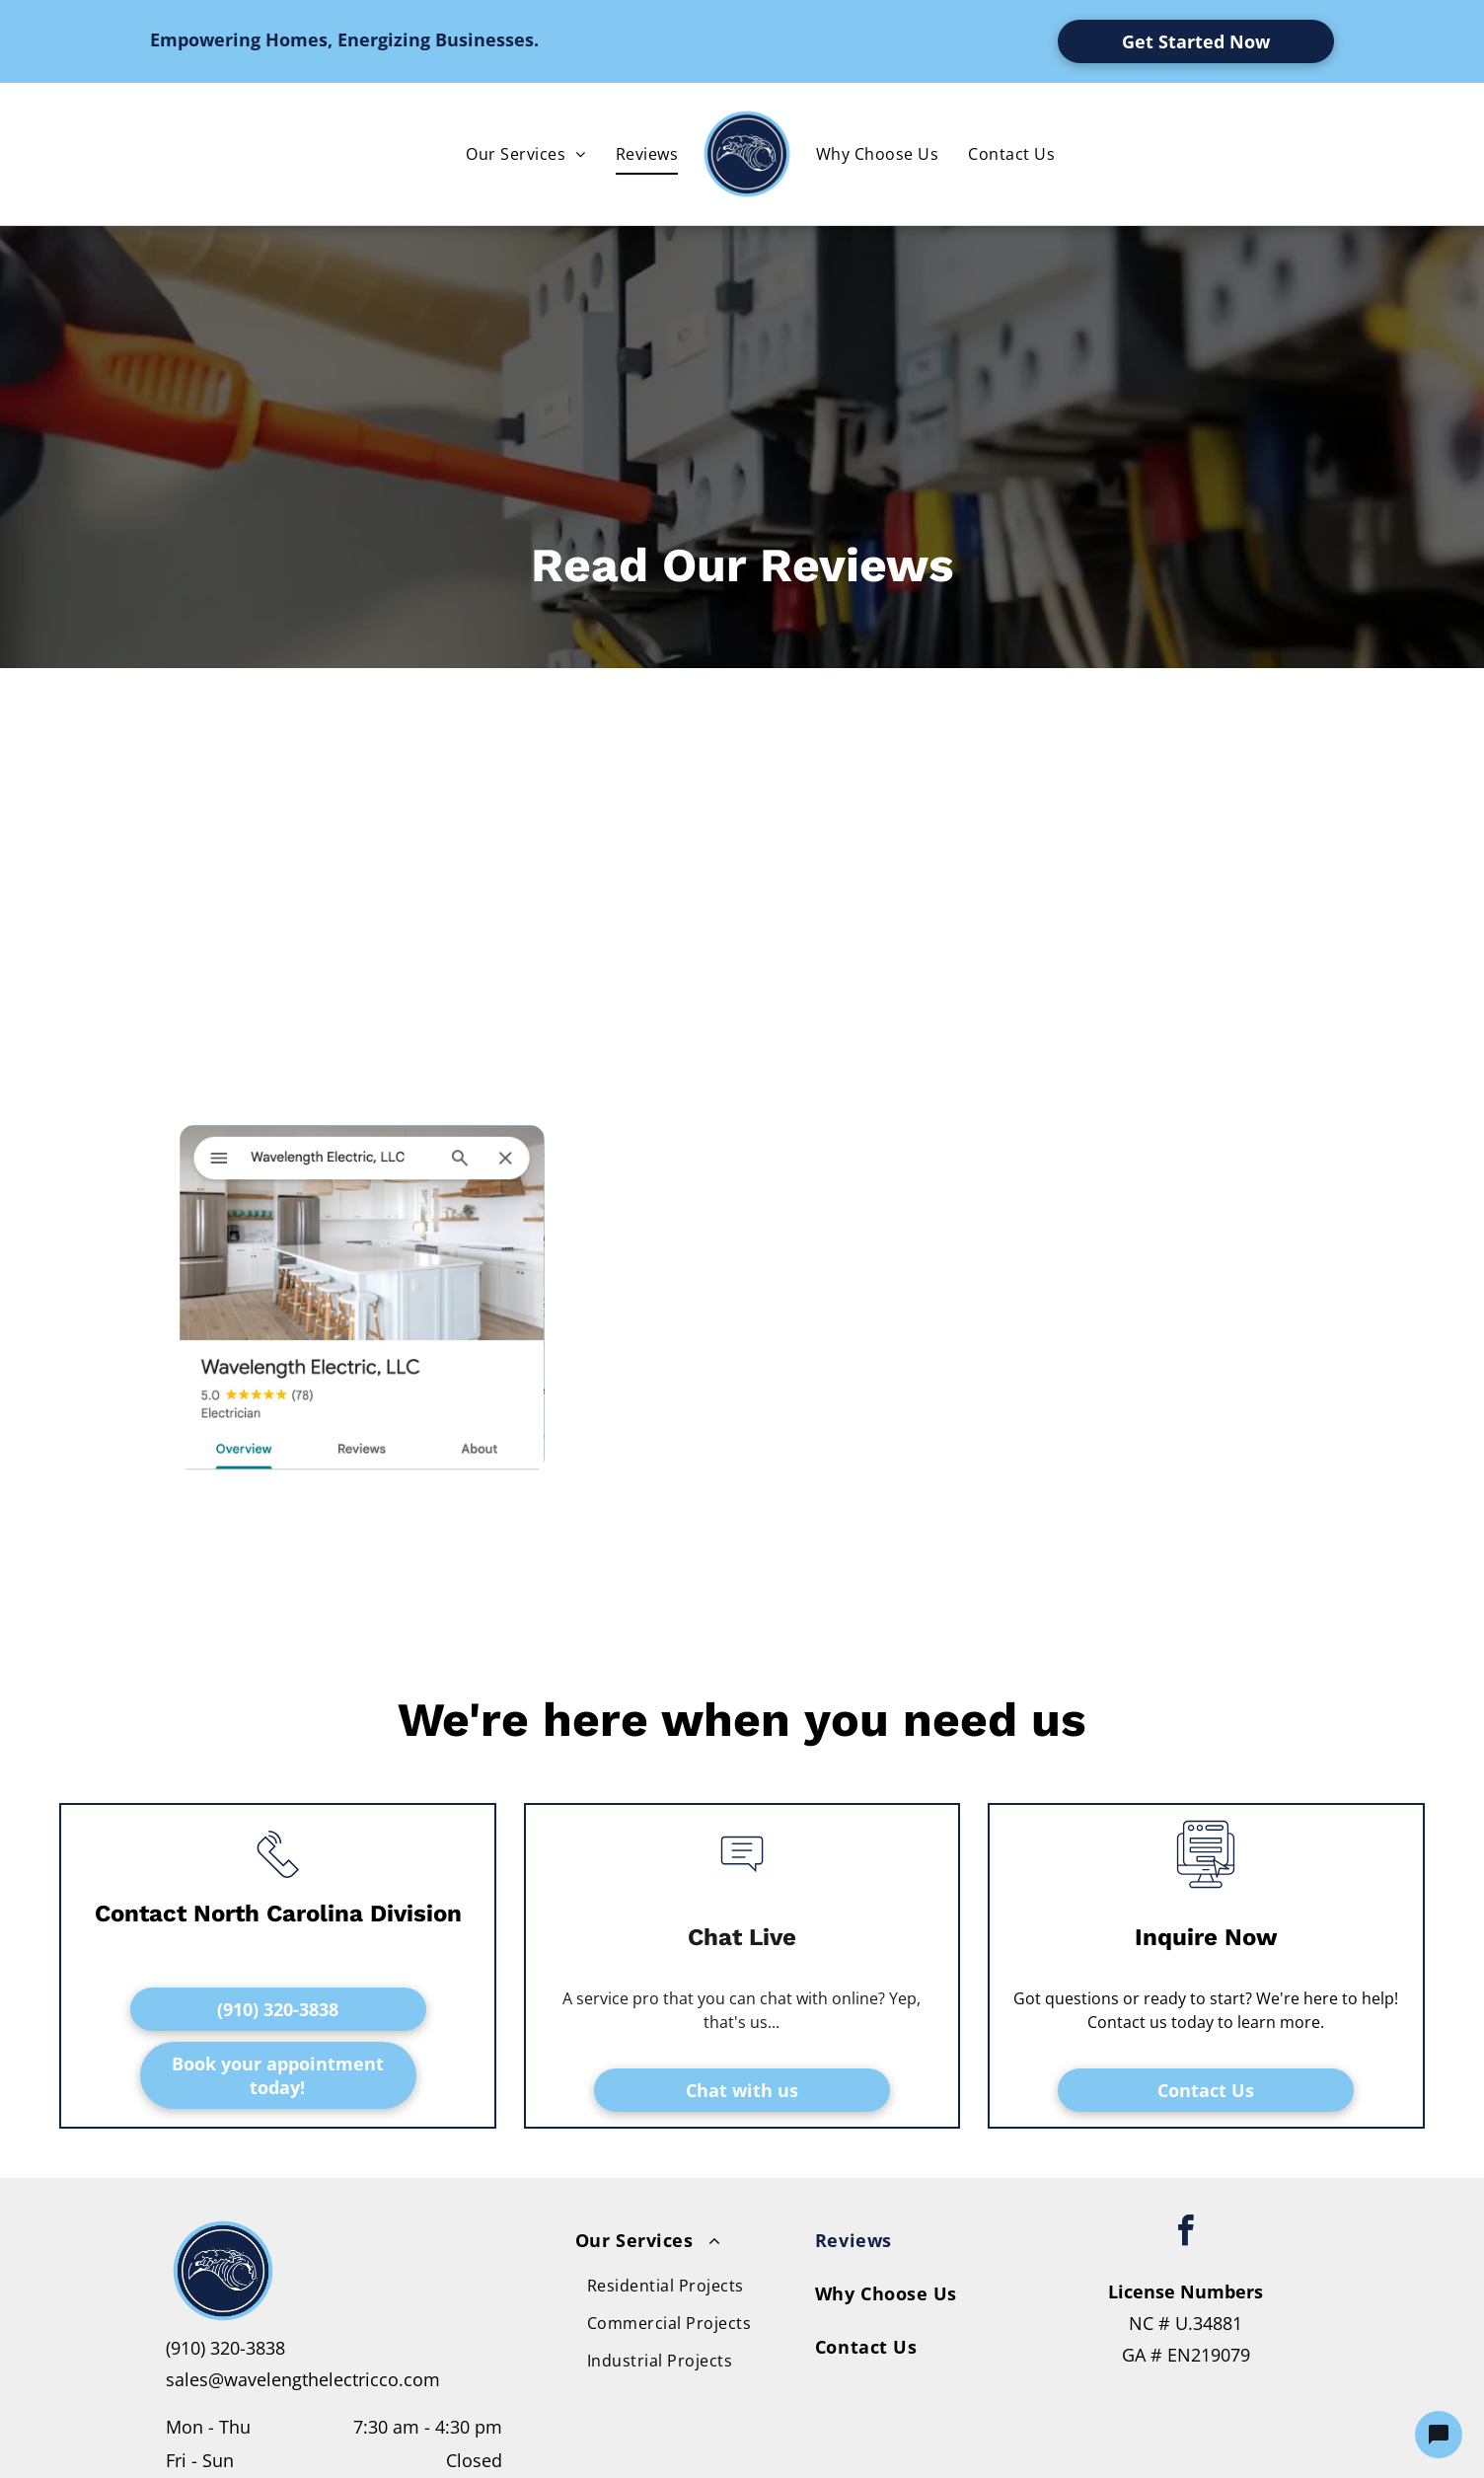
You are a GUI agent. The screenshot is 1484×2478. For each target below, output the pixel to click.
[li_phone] (278, 1882)
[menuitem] (525, 154)
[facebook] (1186, 2234)
